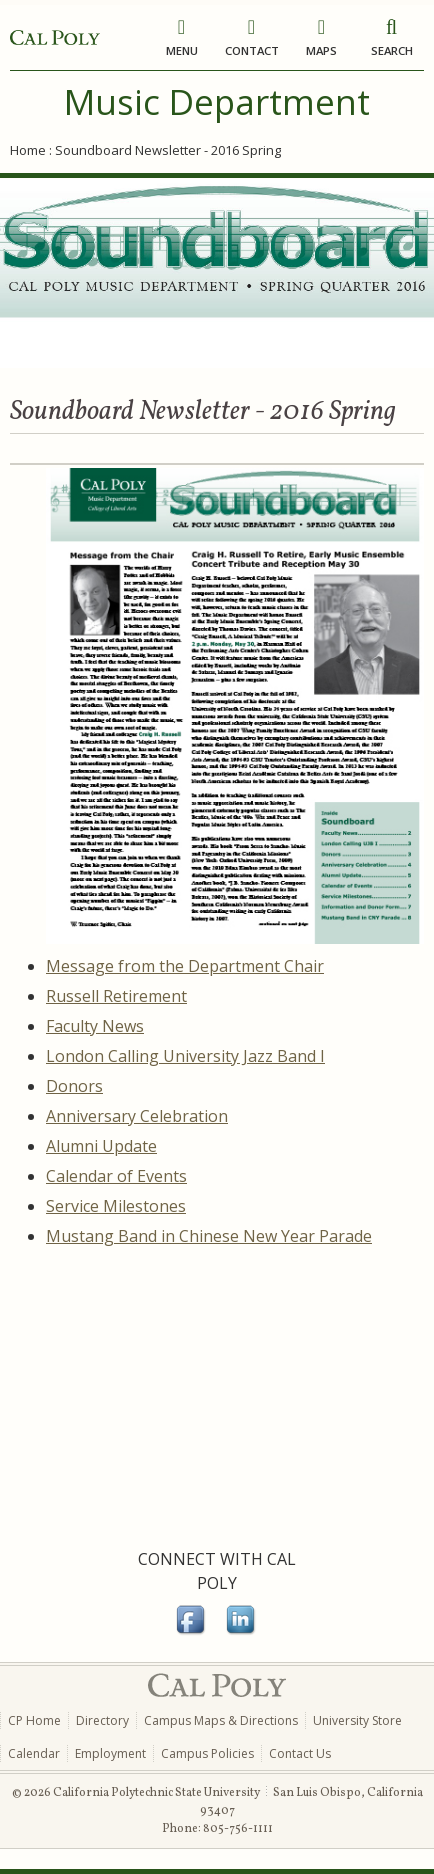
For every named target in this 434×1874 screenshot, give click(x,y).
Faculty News (95, 1026)
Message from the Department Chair (185, 966)
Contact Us (300, 1753)
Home (28, 150)
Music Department (217, 101)
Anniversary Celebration (137, 1116)
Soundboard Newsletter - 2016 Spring (168, 150)
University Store (357, 1720)
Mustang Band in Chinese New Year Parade (209, 1236)
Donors (74, 1086)
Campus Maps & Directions (221, 1720)
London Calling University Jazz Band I (185, 1056)
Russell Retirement (116, 996)
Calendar (34, 1753)
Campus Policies (207, 1753)
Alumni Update (101, 1146)
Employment (110, 1753)
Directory (102, 1720)
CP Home (34, 1720)
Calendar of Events (116, 1176)
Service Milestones (116, 1206)
